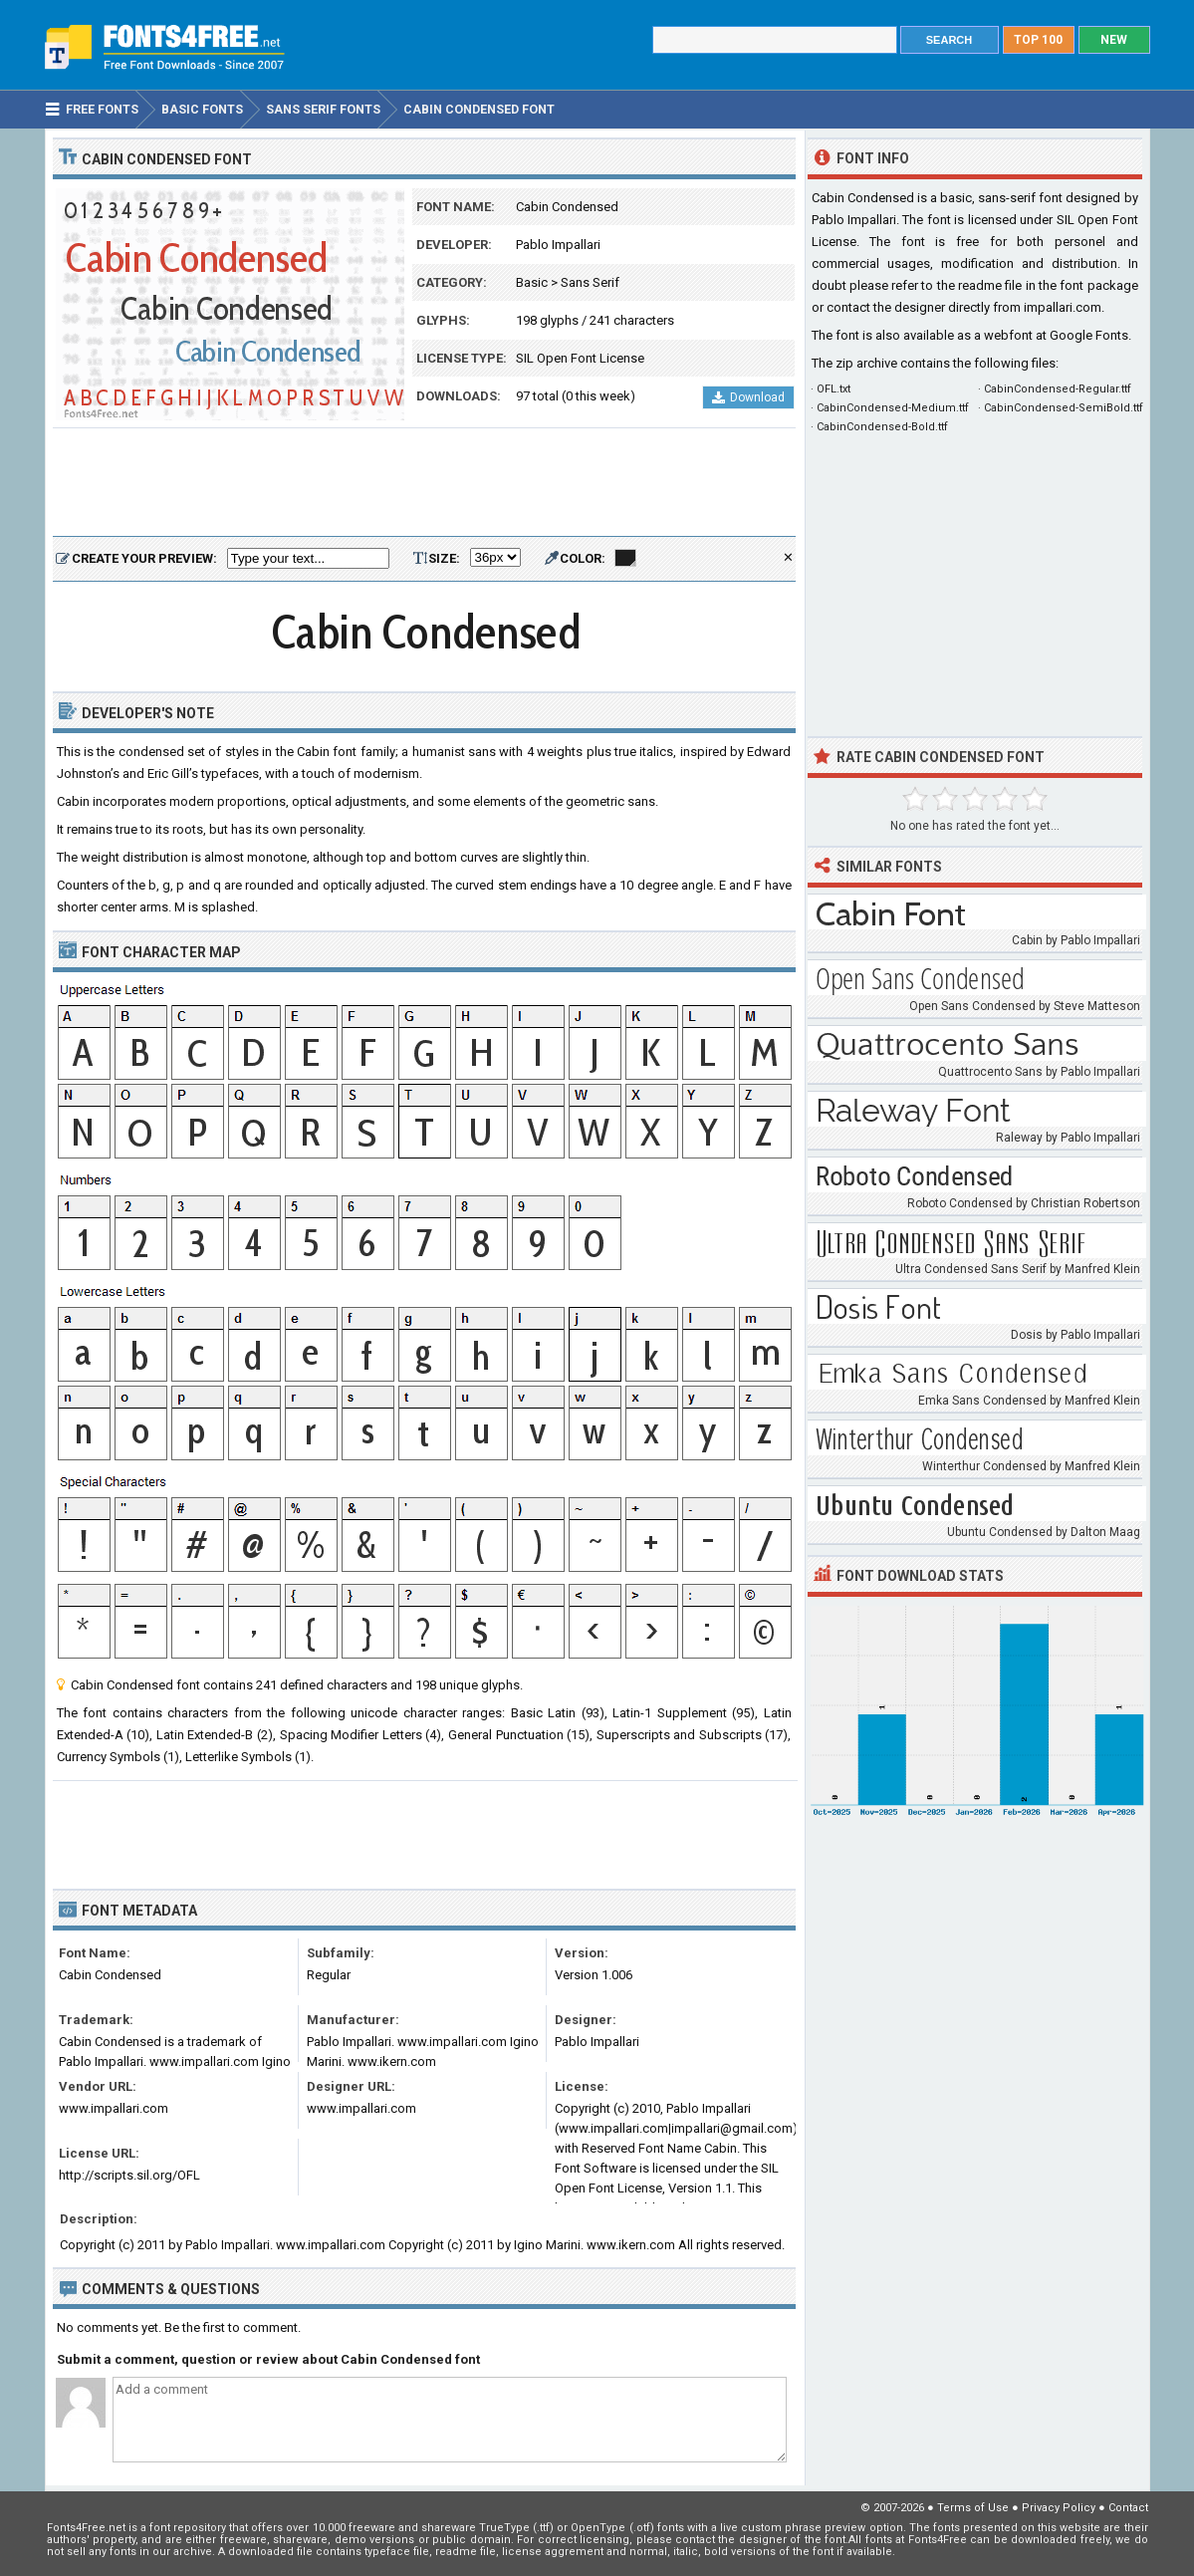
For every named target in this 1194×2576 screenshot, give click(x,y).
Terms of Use (973, 2507)
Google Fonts (1089, 335)
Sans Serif (590, 282)
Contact (1128, 2507)
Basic (532, 282)
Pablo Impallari (558, 244)
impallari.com (1062, 307)
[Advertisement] (424, 483)
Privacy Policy (1058, 2507)
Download (748, 397)
